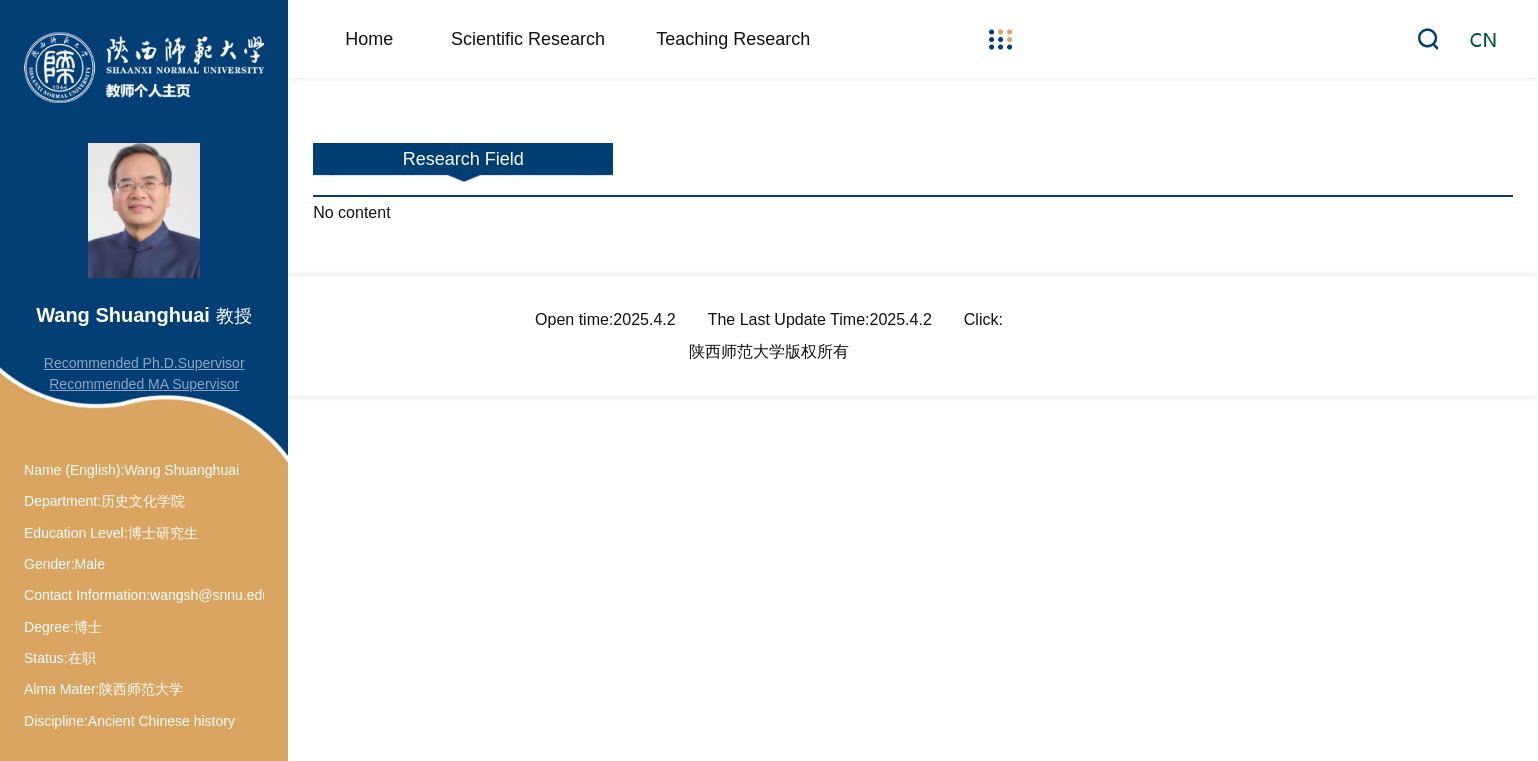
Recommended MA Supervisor (144, 384)
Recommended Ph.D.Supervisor (144, 363)
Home (369, 39)
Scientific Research (528, 39)
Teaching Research (733, 39)
